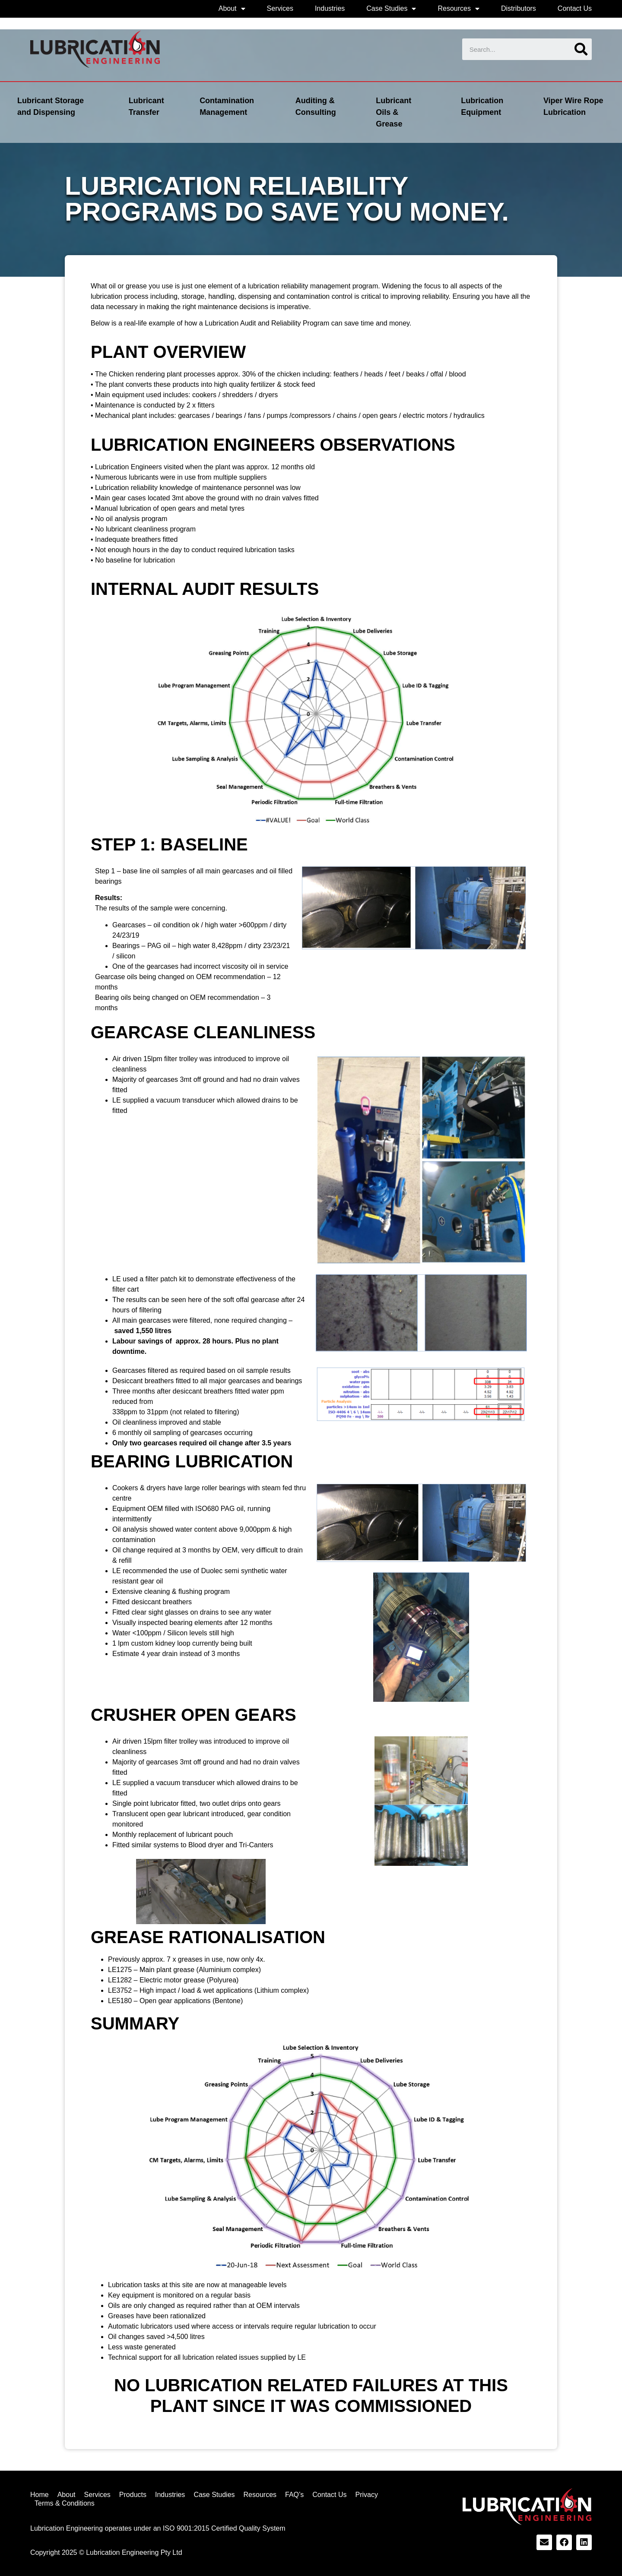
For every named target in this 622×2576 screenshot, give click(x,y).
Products (132, 2494)
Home (39, 2494)
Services (280, 8)
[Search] (581, 49)
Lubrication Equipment (482, 106)
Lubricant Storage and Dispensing (50, 106)
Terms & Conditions (65, 2503)
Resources (458, 8)
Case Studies (391, 8)
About (232, 8)
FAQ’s (294, 2494)
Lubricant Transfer (146, 106)
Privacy (366, 2494)
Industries (330, 8)
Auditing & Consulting (315, 106)
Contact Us (575, 8)
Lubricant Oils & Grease (393, 112)
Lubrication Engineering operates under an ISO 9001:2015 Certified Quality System (158, 2528)
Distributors (518, 8)
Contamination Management (227, 106)
